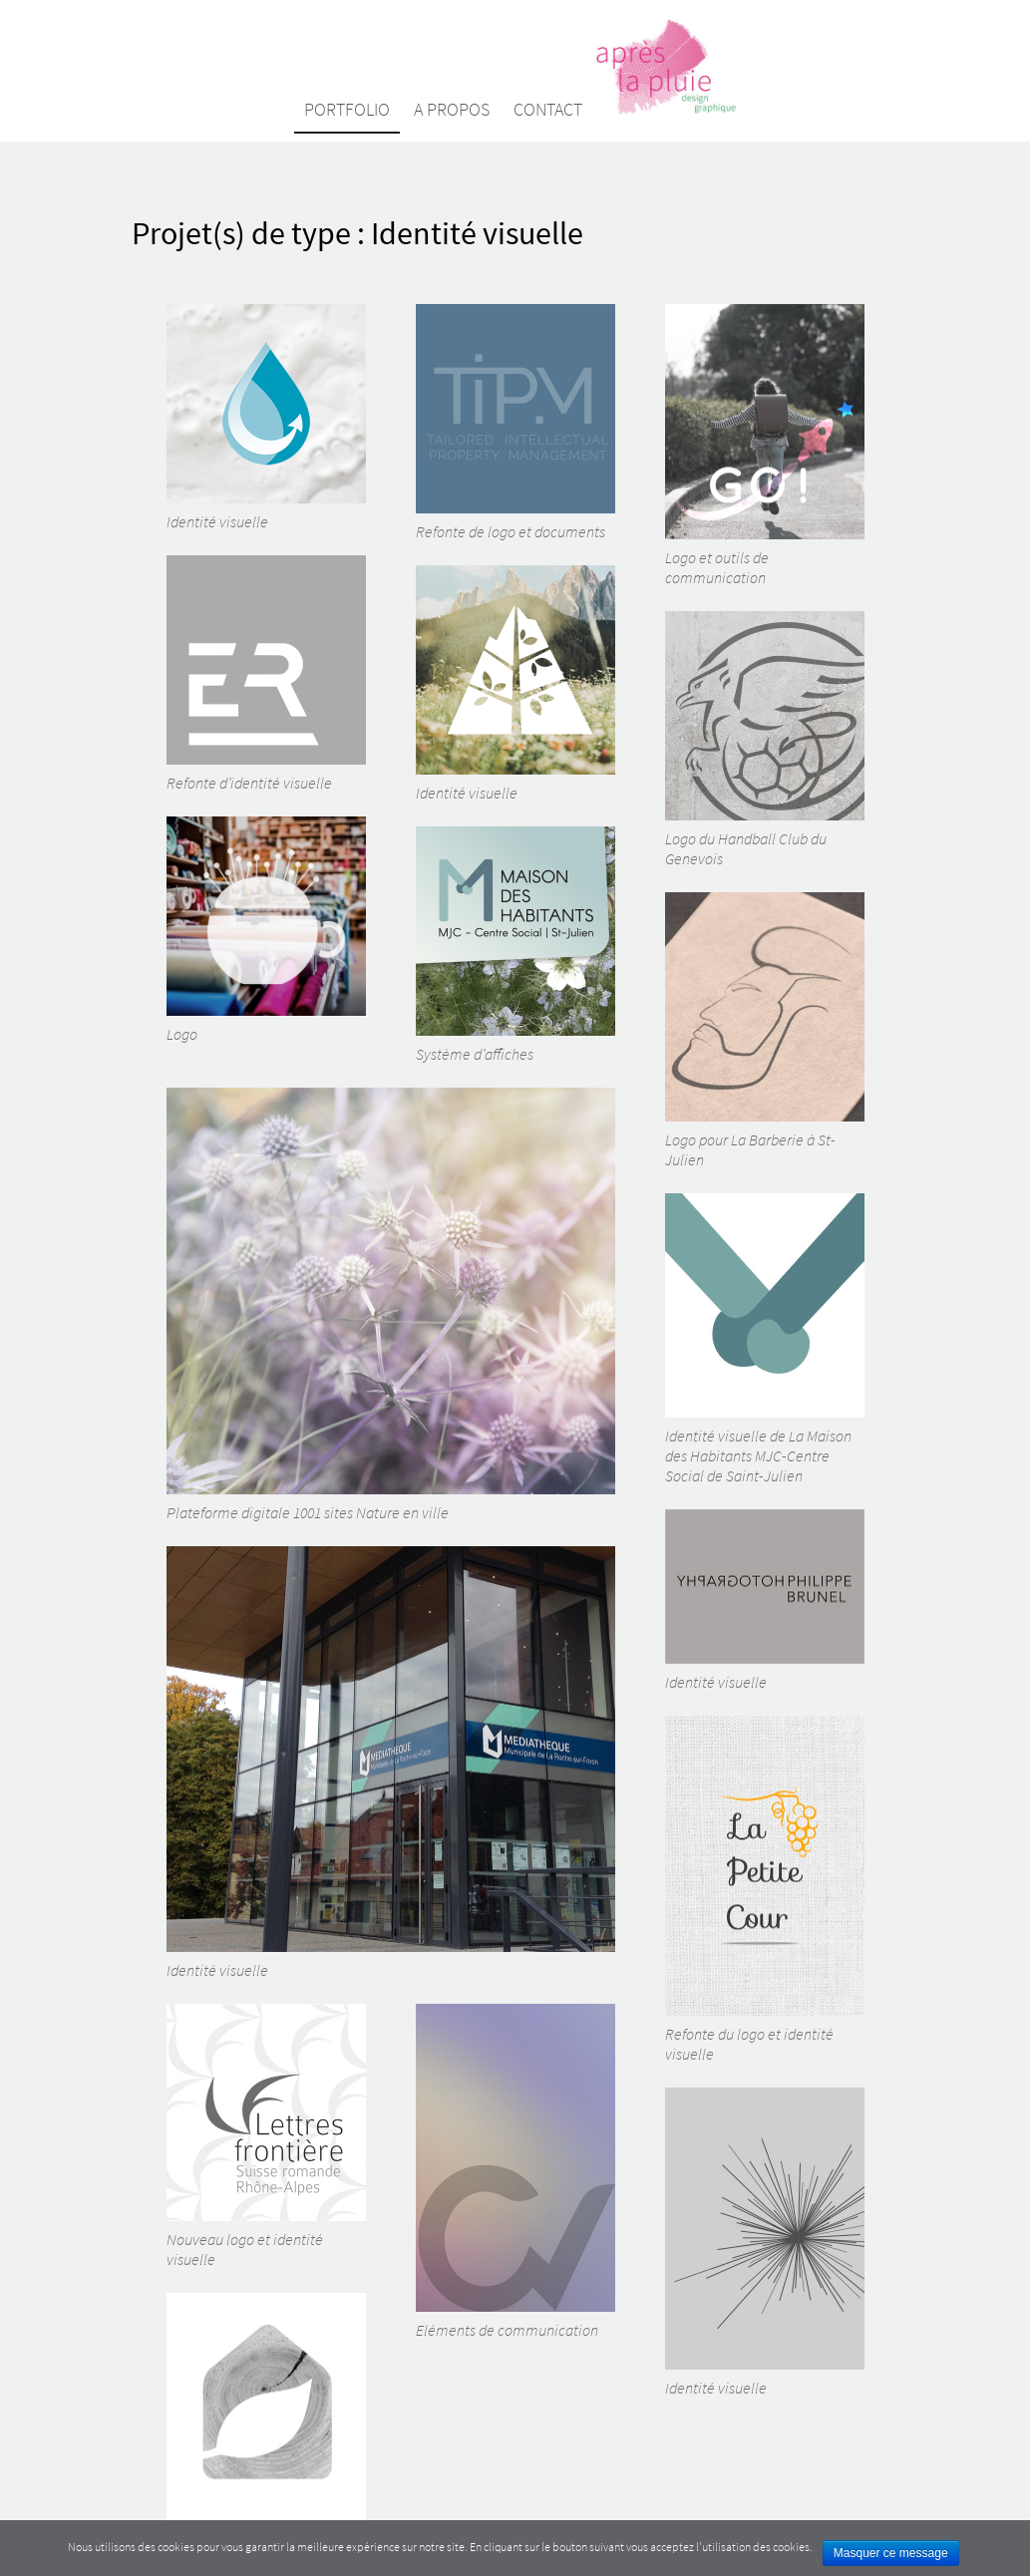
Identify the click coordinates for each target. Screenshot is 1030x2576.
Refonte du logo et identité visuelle (764, 1890)
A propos (452, 109)
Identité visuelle (266, 417)
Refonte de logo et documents (515, 422)
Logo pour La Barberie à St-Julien (764, 1030)
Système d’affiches (515, 945)
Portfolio (347, 109)
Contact (548, 109)
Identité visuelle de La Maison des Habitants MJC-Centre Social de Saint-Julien (764, 1339)
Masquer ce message (891, 2553)
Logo (266, 930)
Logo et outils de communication (764, 446)
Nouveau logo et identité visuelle (266, 2136)
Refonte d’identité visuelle (266, 674)
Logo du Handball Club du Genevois (764, 739)
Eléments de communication (515, 2172)
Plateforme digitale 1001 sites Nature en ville (391, 1305)
